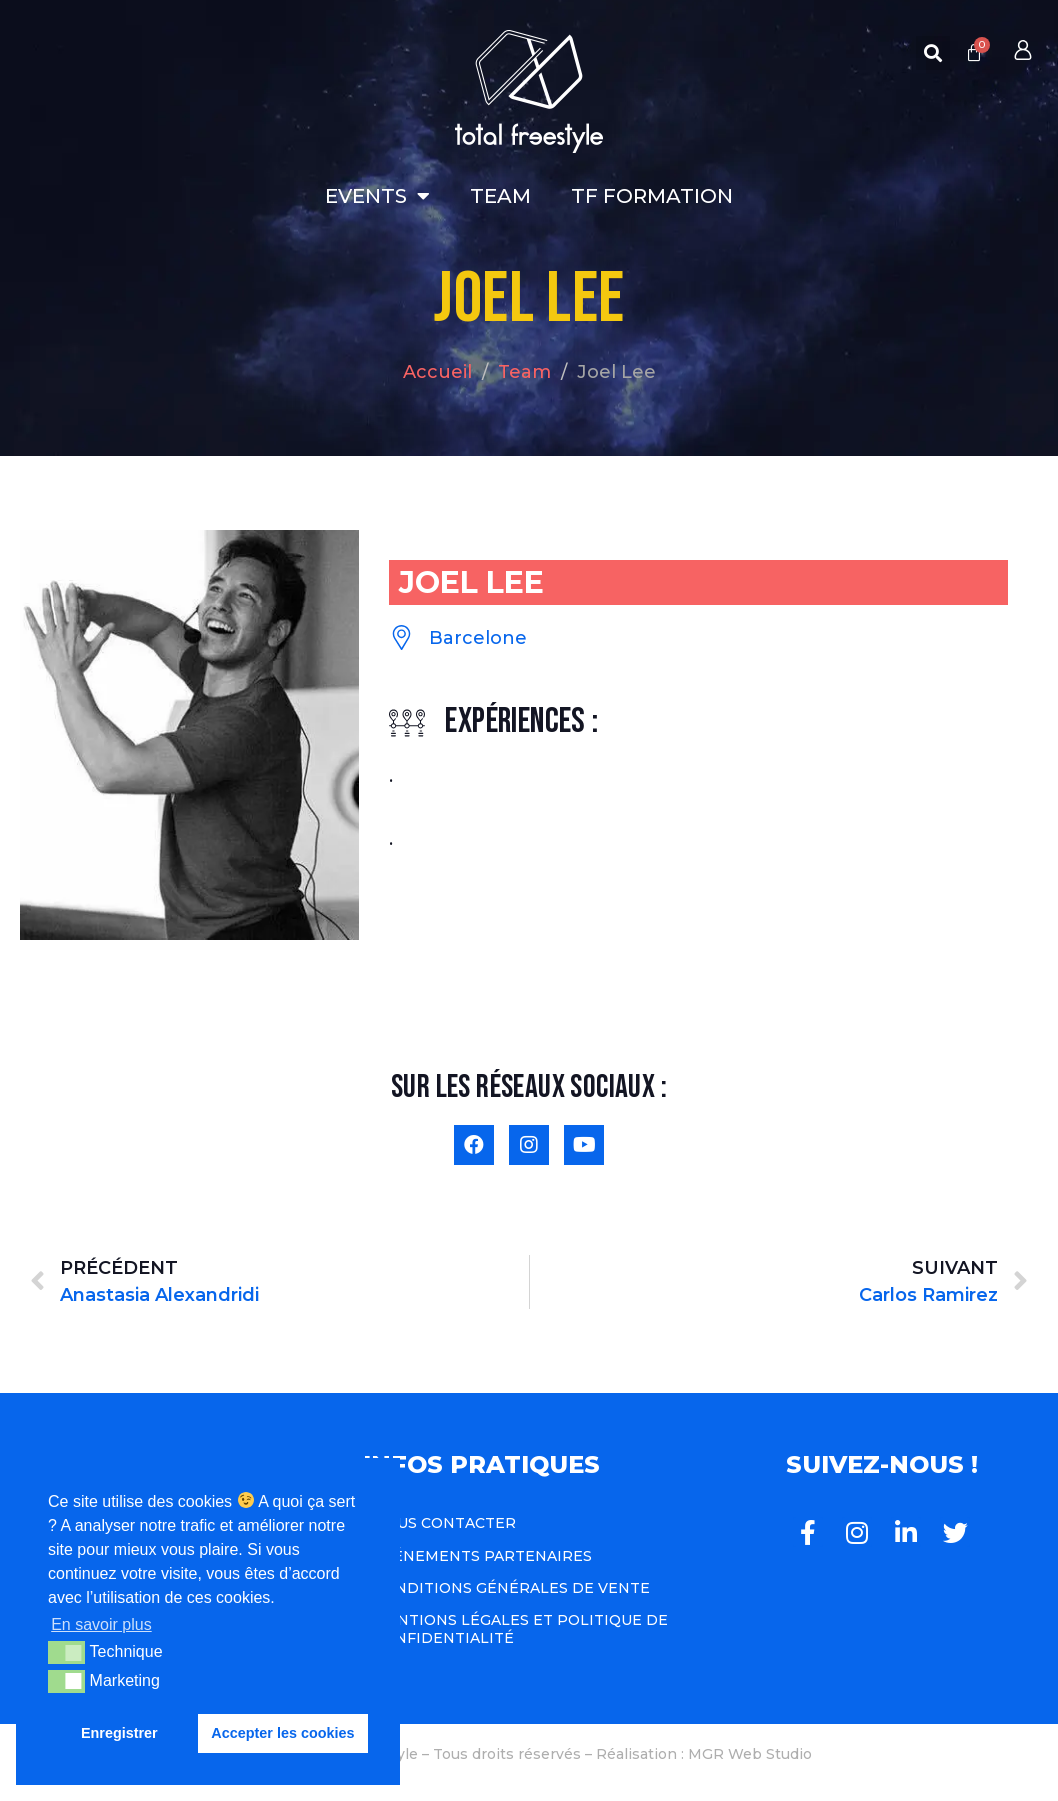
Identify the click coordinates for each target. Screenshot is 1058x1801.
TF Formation (652, 196)
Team (500, 196)
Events (377, 196)
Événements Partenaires (482, 1556)
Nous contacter (444, 1523)
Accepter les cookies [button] (282, 1733)
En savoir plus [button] (101, 1624)
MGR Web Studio (750, 1754)
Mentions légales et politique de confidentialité (520, 1629)
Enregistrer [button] (119, 1733)
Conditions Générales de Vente (511, 1588)
